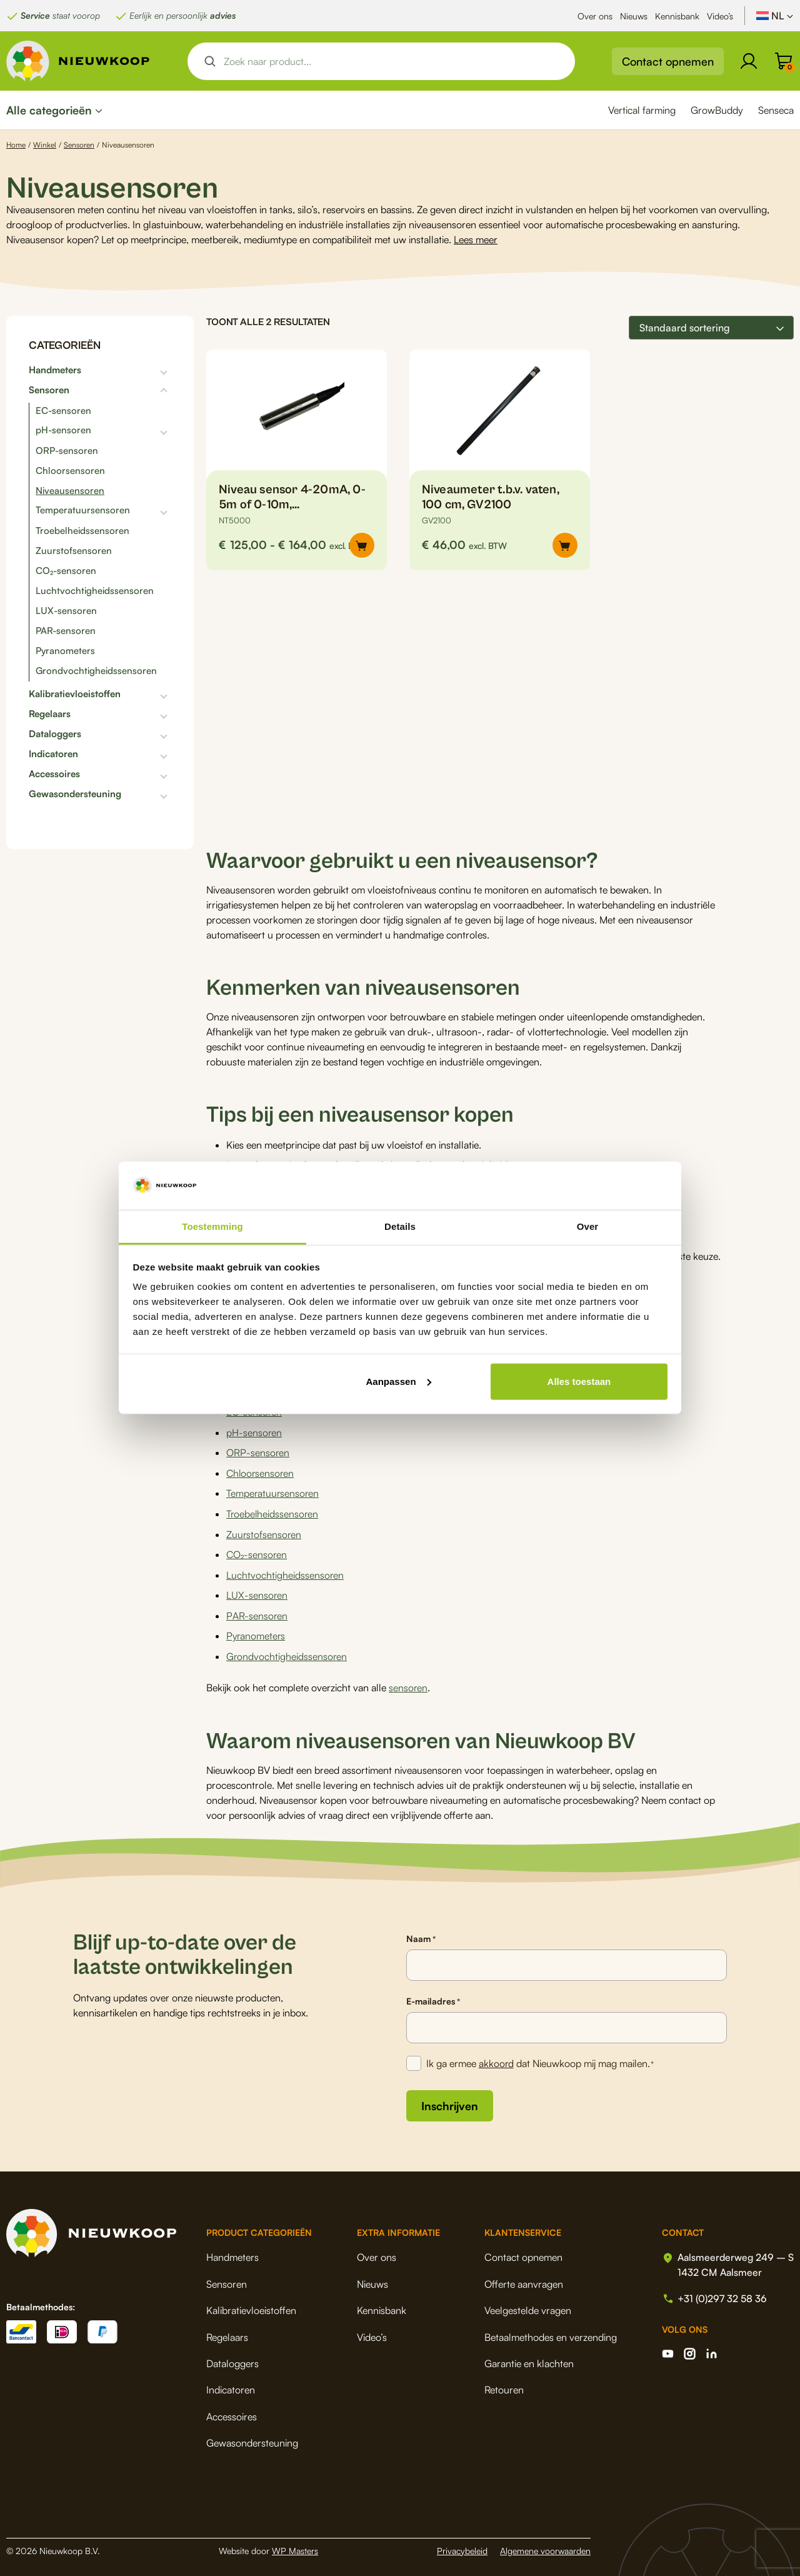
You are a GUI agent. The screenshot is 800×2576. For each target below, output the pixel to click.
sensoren (408, 1683)
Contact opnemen (668, 61)
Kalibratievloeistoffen (75, 694)
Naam (421, 1934)
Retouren (502, 2384)
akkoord (496, 2058)
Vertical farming (642, 110)
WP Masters (295, 2545)
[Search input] (392, 61)
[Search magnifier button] (210, 61)
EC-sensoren (63, 410)
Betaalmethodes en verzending (549, 2331)
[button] (565, 545)
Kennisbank (677, 16)
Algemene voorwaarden (545, 2545)
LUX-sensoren (66, 610)
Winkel (44, 144)
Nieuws (634, 16)
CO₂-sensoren (66, 570)
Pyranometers (65, 651)
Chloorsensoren (70, 470)
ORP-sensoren (67, 450)
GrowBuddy (717, 110)
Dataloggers (55, 734)
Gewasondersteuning (75, 794)
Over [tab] (588, 1226)
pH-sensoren (63, 430)
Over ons (595, 16)
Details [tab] (400, 1226)
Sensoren (79, 144)
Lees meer (476, 239)
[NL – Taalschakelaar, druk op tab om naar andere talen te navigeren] (775, 15)
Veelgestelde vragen (526, 2304)
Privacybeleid (462, 2545)
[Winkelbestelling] (711, 328)
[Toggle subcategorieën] (126, 370)
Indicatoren (53, 754)
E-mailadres (433, 1996)
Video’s (720, 16)
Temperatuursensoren (83, 510)
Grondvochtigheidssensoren (96, 671)
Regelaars (50, 714)
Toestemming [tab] (212, 1226)
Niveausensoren (70, 490)
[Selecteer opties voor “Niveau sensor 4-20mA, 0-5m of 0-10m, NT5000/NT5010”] (361, 545)
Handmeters (55, 370)
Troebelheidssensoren (82, 530)
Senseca (776, 110)
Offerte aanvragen (522, 2278)
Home (16, 144)
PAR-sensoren (66, 630)
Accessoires (54, 774)
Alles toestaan (579, 1381)
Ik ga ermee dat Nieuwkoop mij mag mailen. (540, 2059)
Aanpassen (398, 1381)
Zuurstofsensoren (74, 550)
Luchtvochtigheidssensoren (95, 590)
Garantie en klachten (527, 2358)
